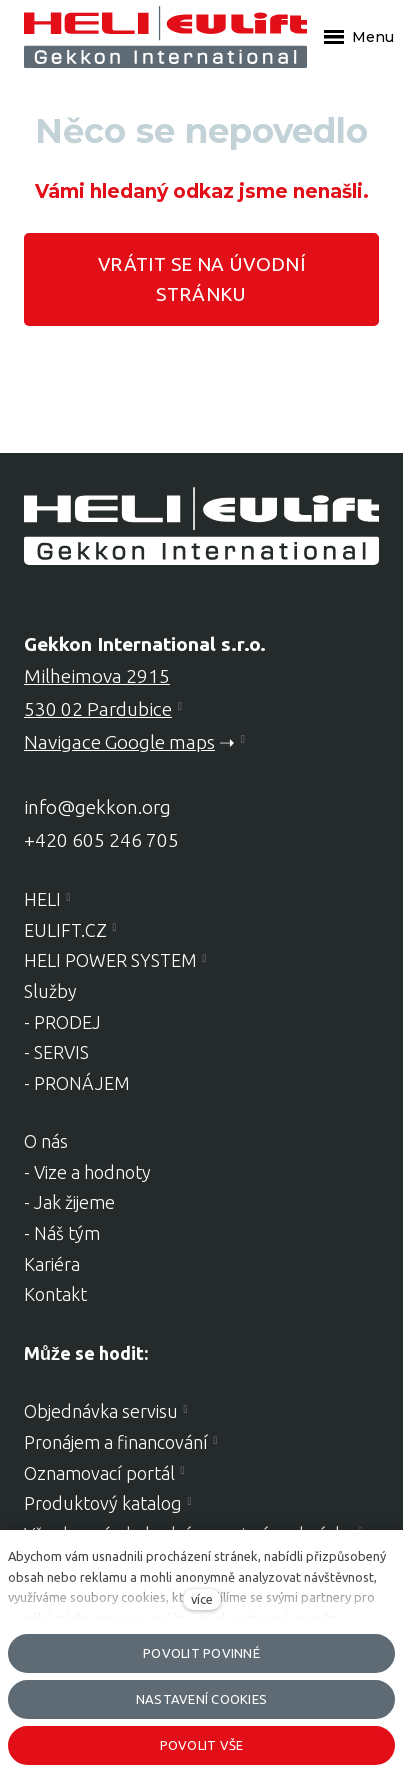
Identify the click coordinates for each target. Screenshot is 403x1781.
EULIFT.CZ (65, 930)
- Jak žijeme (69, 1202)
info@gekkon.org (97, 807)
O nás (46, 1141)
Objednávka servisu (101, 1411)
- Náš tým (62, 1233)
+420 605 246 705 (101, 840)
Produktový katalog (103, 1503)
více (202, 1599)
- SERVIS (56, 1052)
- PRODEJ (62, 1022)
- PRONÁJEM (77, 1083)
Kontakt (55, 1294)
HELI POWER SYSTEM (110, 960)
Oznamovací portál (99, 1473)
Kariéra (52, 1264)
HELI (42, 899)
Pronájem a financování (116, 1442)
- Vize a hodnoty (87, 1172)
